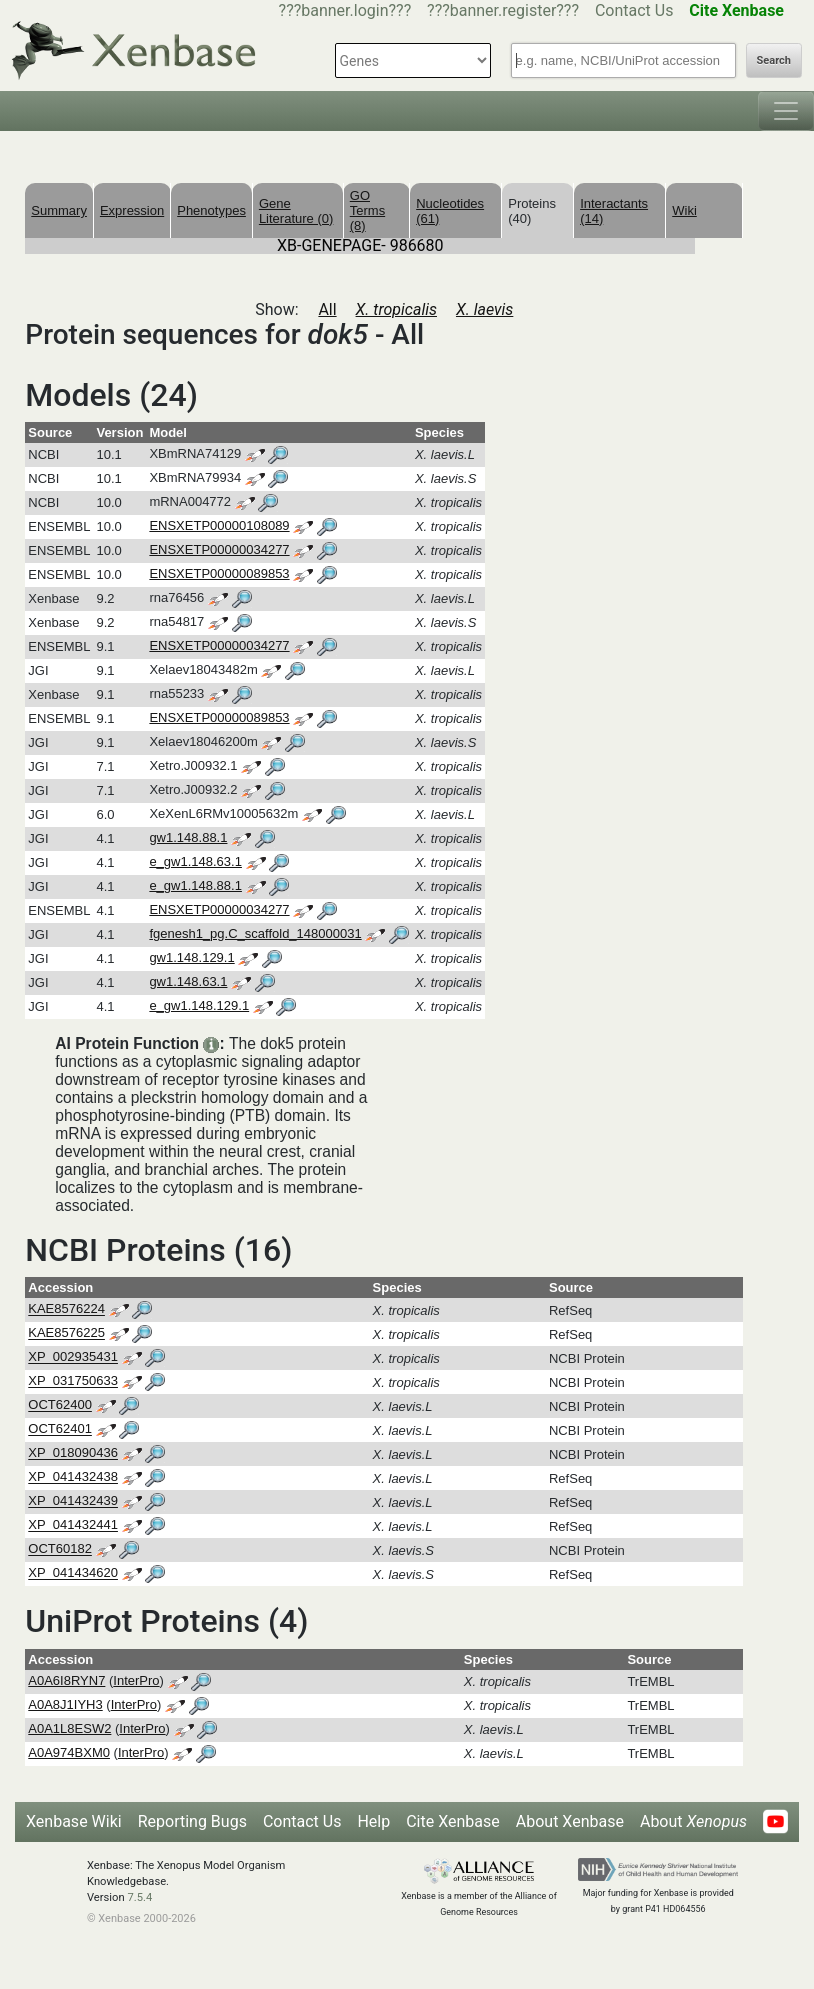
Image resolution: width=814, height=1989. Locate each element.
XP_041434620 (73, 1573)
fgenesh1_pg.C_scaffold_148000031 (255, 933)
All (327, 309)
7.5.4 (139, 1897)
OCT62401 (60, 1429)
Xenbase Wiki (74, 1821)
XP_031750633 (73, 1381)
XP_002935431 (73, 1357)
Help (373, 1821)
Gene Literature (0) (296, 211)
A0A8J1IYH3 (65, 1704)
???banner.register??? (503, 10)
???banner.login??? (345, 10)
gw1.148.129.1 (191, 957)
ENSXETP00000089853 (219, 573)
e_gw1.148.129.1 (199, 1005)
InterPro (136, 1680)
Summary (59, 210)
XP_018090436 (73, 1453)
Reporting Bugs (192, 1821)
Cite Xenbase (453, 1821)
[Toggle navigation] (786, 111)
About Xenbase (570, 1821)
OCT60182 (60, 1549)
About (693, 1821)
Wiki (684, 210)
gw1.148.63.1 (188, 981)
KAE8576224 (66, 1309)
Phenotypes (211, 210)
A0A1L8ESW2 (69, 1728)
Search (774, 60)
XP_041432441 (73, 1525)
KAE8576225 (66, 1333)
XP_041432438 (73, 1477)
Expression (132, 210)
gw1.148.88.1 (188, 837)
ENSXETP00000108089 (219, 525)
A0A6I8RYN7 (66, 1680)
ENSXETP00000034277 (219, 549)
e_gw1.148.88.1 (195, 885)
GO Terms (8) (367, 210)
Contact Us (634, 10)
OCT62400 (60, 1405)
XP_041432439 (73, 1501)
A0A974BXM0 (69, 1752)
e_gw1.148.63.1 (195, 861)
